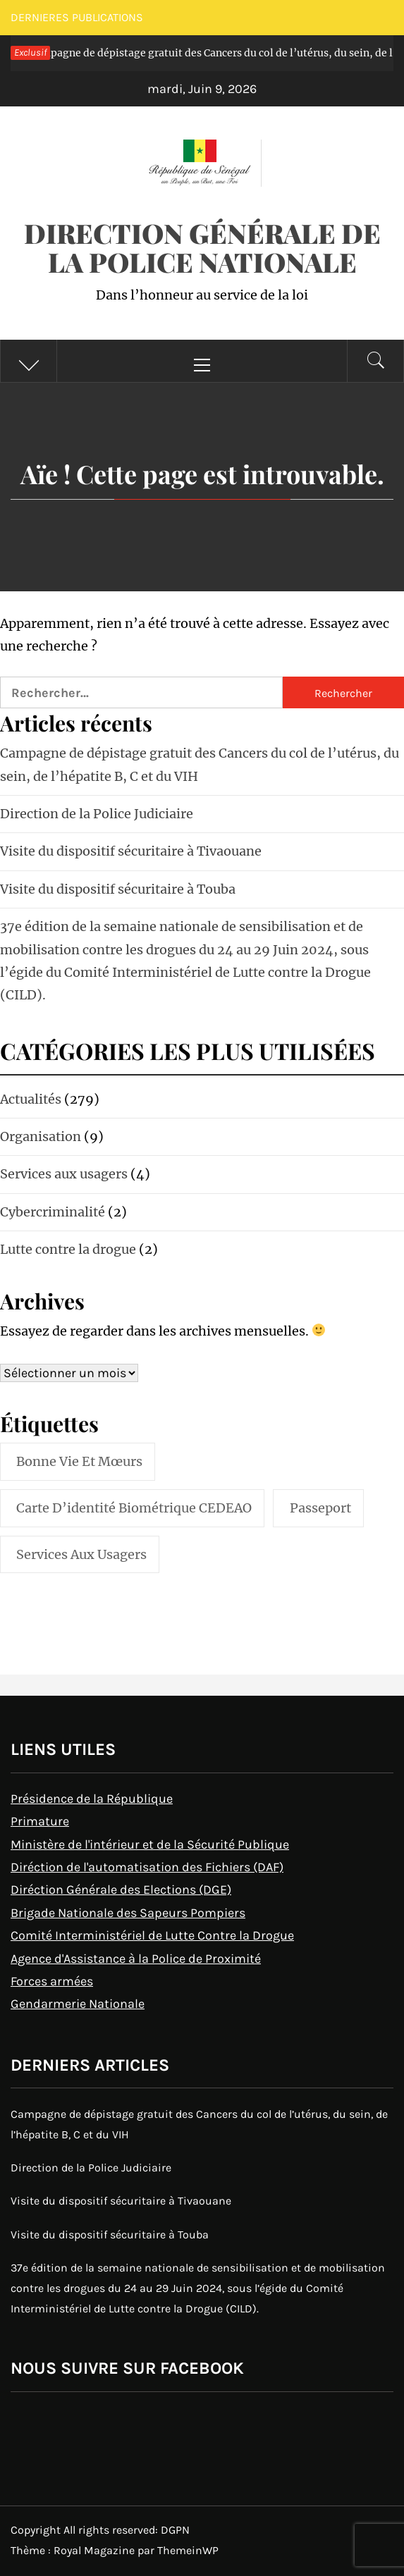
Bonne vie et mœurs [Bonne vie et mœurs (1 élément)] (79, 1461)
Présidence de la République (92, 1798)
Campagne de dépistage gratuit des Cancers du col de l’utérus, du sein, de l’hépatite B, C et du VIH (199, 2124)
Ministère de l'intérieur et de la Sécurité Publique (150, 1844)
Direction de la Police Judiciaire (96, 814)
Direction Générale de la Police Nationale (202, 247)
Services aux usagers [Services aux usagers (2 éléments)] (81, 1554)
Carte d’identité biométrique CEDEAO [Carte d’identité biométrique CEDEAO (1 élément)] (134, 1508)
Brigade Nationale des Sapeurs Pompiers (128, 1913)
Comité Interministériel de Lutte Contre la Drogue (152, 1935)
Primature (40, 1821)
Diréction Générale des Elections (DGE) (121, 1889)
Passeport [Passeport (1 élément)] (320, 1508)
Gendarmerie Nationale (78, 2003)
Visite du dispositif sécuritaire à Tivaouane (131, 851)
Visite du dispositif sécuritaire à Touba (117, 889)
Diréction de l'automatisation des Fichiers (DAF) (147, 1867)
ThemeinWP (188, 2550)
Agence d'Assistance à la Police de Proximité (136, 1958)
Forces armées (52, 1981)
